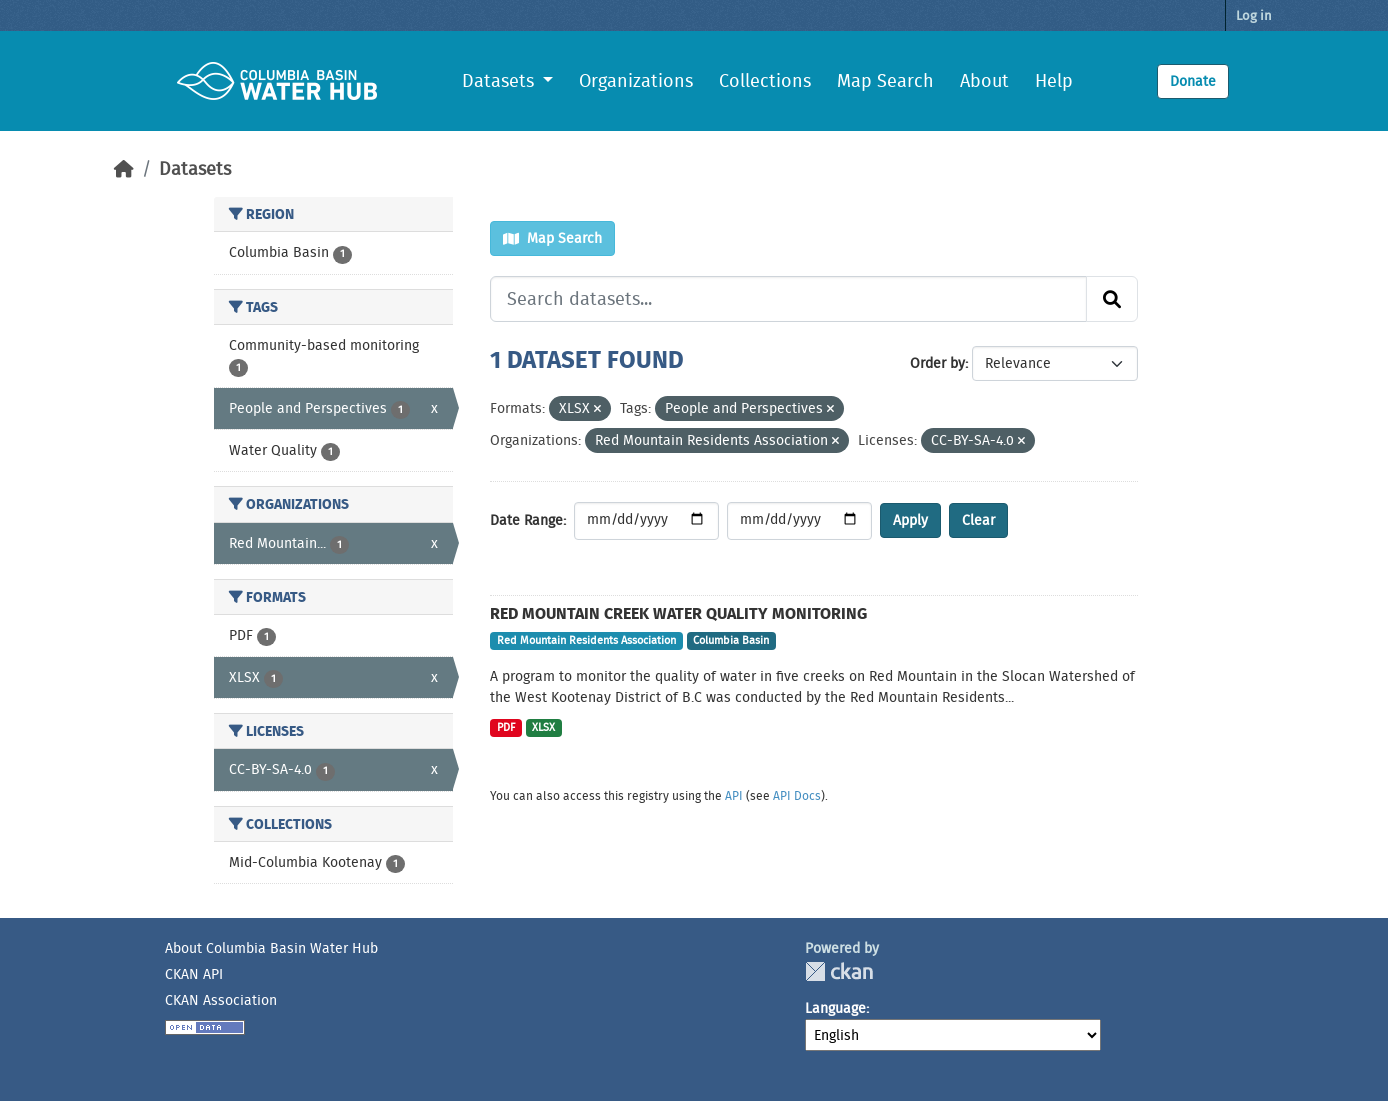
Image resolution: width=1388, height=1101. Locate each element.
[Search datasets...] (788, 299)
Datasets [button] (500, 81)
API (734, 796)
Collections (765, 81)
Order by (937, 363)
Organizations (636, 81)
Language (835, 1008)
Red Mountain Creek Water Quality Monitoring (678, 613)
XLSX (543, 727)
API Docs (797, 796)
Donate (1193, 81)
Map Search (885, 81)
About (984, 81)
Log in (1254, 15)
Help (1054, 81)
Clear (978, 520)
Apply (910, 520)
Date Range (526, 520)
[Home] (124, 169)
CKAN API (194, 974)
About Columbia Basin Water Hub (271, 948)
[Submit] (1112, 299)
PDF (506, 727)
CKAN (839, 971)
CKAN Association (221, 1000)
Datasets (195, 169)
